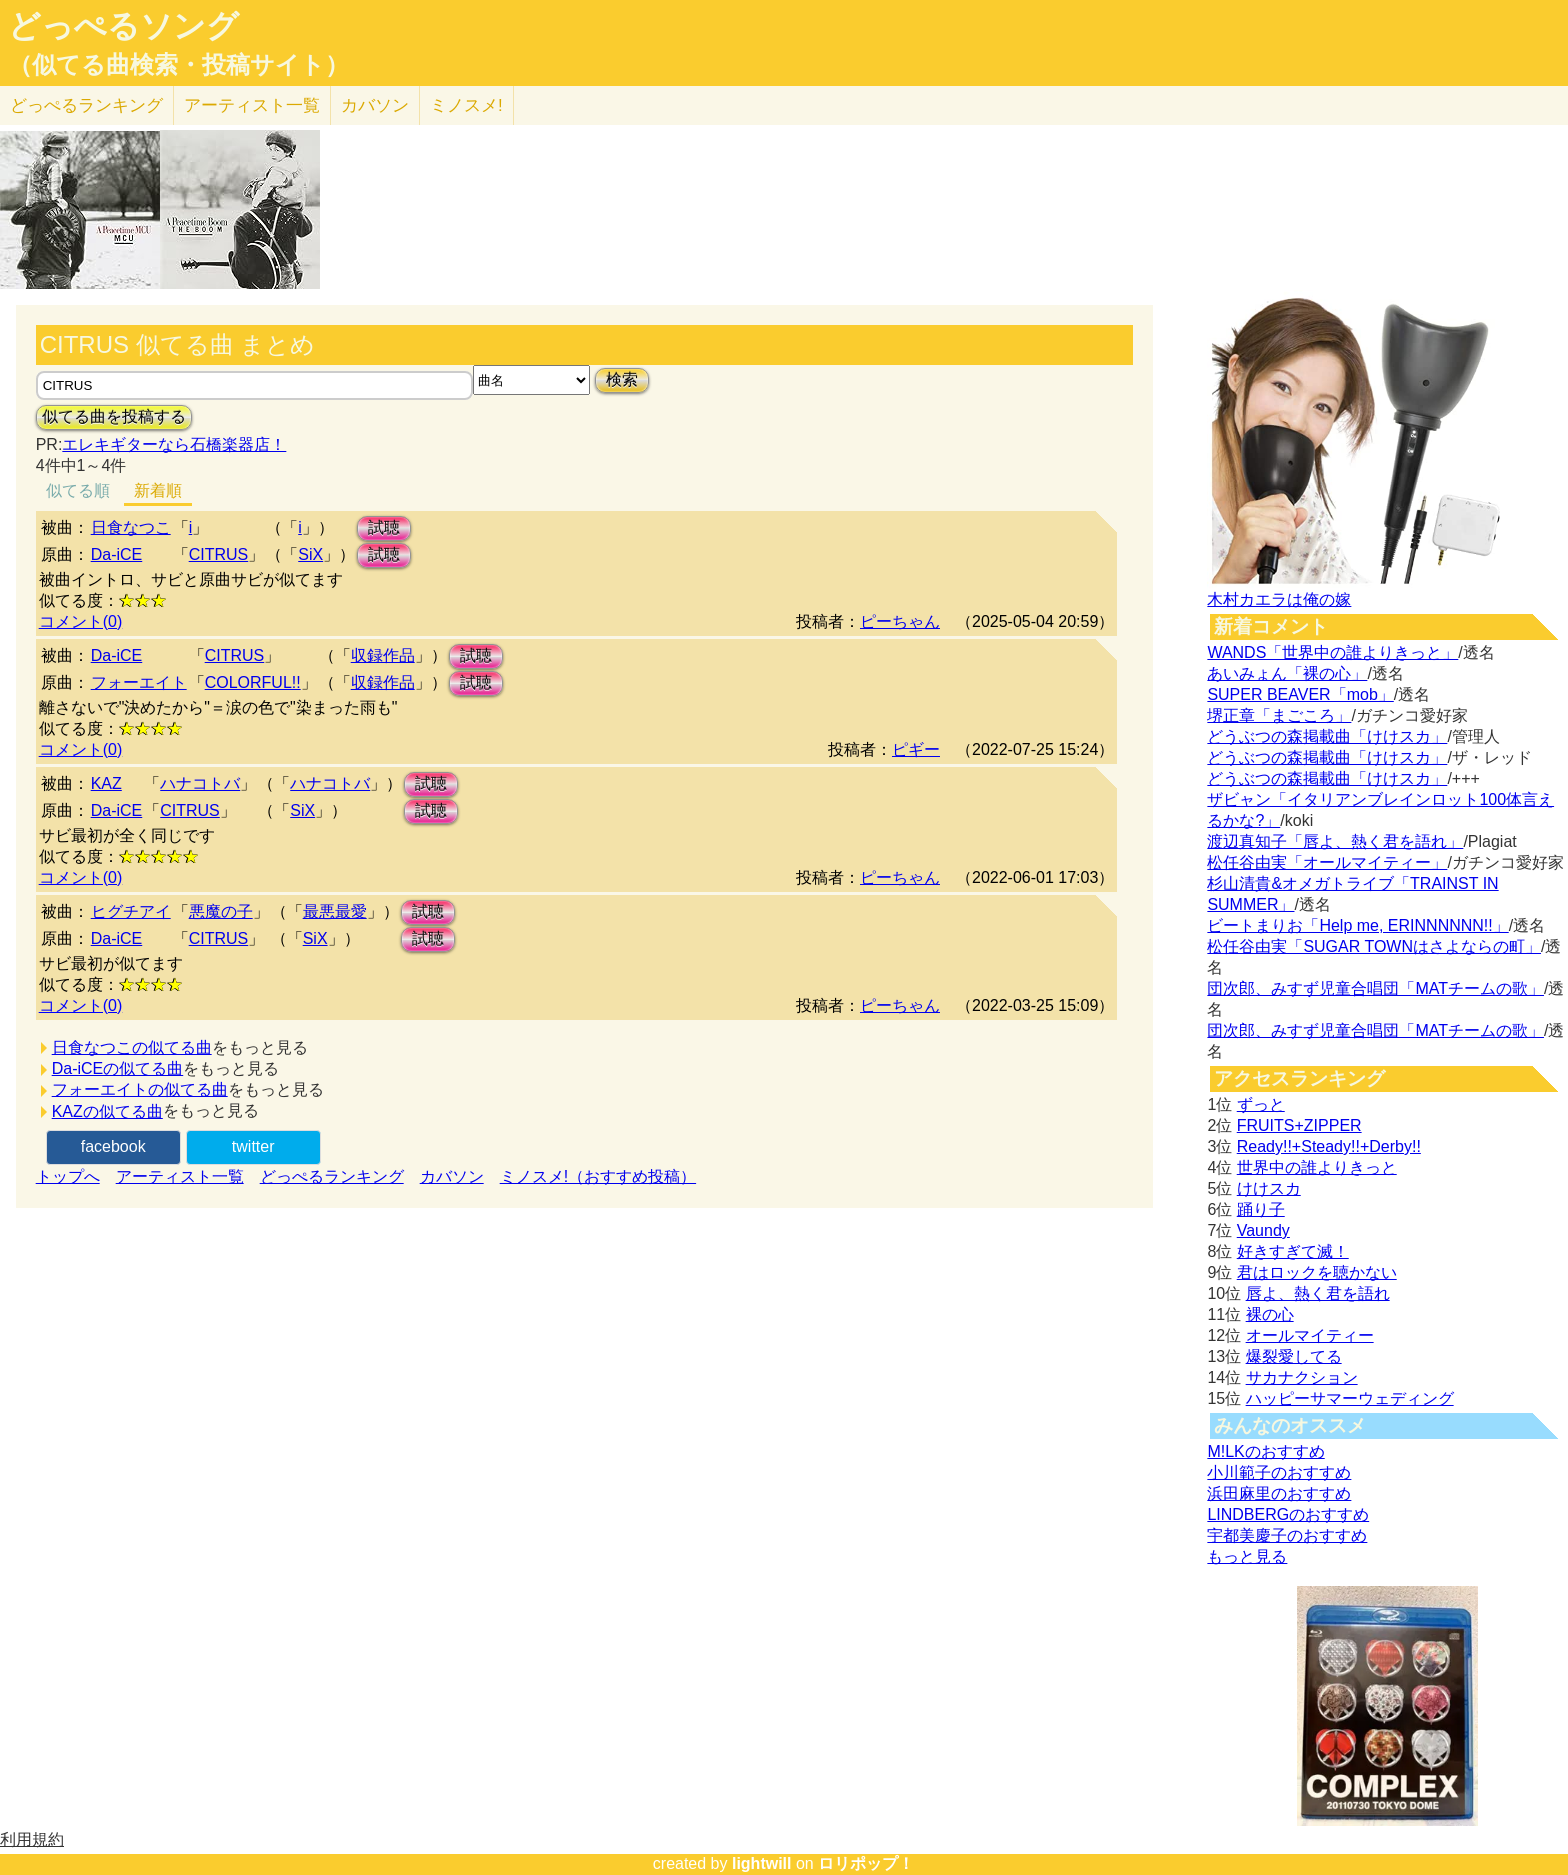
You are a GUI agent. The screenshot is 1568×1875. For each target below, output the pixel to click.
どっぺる (86, 105)
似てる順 (78, 490)
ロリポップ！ (866, 1863)
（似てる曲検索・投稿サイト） (178, 65)
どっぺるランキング (332, 1176)
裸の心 (1270, 1314)
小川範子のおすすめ (1279, 1472)
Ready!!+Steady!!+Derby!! (1329, 1146)
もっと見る (1247, 1556)
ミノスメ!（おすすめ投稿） (598, 1176)
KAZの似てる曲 (107, 1111)
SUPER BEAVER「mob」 (1300, 694)
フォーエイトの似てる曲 (140, 1089)
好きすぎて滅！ (1293, 1251)
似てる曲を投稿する (114, 416)
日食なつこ (131, 527)
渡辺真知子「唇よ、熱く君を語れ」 (1335, 841)
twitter (253, 1146)
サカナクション (1302, 1377)
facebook (113, 1146)
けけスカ (1269, 1188)
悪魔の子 (221, 911)
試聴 (384, 527)
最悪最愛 (335, 911)
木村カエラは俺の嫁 (1279, 599)
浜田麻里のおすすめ (1279, 1493)
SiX (310, 554)
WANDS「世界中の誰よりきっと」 (1332, 652)
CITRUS (219, 554)
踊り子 (1261, 1209)
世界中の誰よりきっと (1317, 1167)
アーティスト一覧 (180, 1176)
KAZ (106, 783)
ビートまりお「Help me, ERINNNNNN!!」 (1357, 925)
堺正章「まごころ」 (1279, 715)
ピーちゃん (900, 621)
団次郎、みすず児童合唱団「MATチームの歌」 (1375, 988)
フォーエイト (139, 682)
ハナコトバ (200, 783)
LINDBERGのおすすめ (1288, 1514)
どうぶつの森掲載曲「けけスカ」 (1327, 736)
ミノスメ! (466, 105)
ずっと (1261, 1104)
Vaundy (1263, 1230)
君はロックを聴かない (1317, 1272)
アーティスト (252, 105)
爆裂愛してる (1294, 1356)
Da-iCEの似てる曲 (118, 1068)
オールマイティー (1310, 1335)
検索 (622, 379)
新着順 (158, 490)
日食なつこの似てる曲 (132, 1047)
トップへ (68, 1176)
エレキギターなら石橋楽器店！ (174, 444)
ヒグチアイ (131, 911)
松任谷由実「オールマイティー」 (1327, 862)
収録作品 (383, 655)
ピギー (916, 749)
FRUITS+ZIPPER (1299, 1125)
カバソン (375, 105)
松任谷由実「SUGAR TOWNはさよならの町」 (1374, 946)
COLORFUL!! (253, 682)
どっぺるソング (123, 26)
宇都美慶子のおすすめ (1287, 1535)
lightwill (762, 1863)
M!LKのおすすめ (1265, 1451)
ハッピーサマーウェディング (1350, 1398)
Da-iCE (117, 554)
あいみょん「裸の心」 (1287, 673)
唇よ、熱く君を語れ (1318, 1293)
